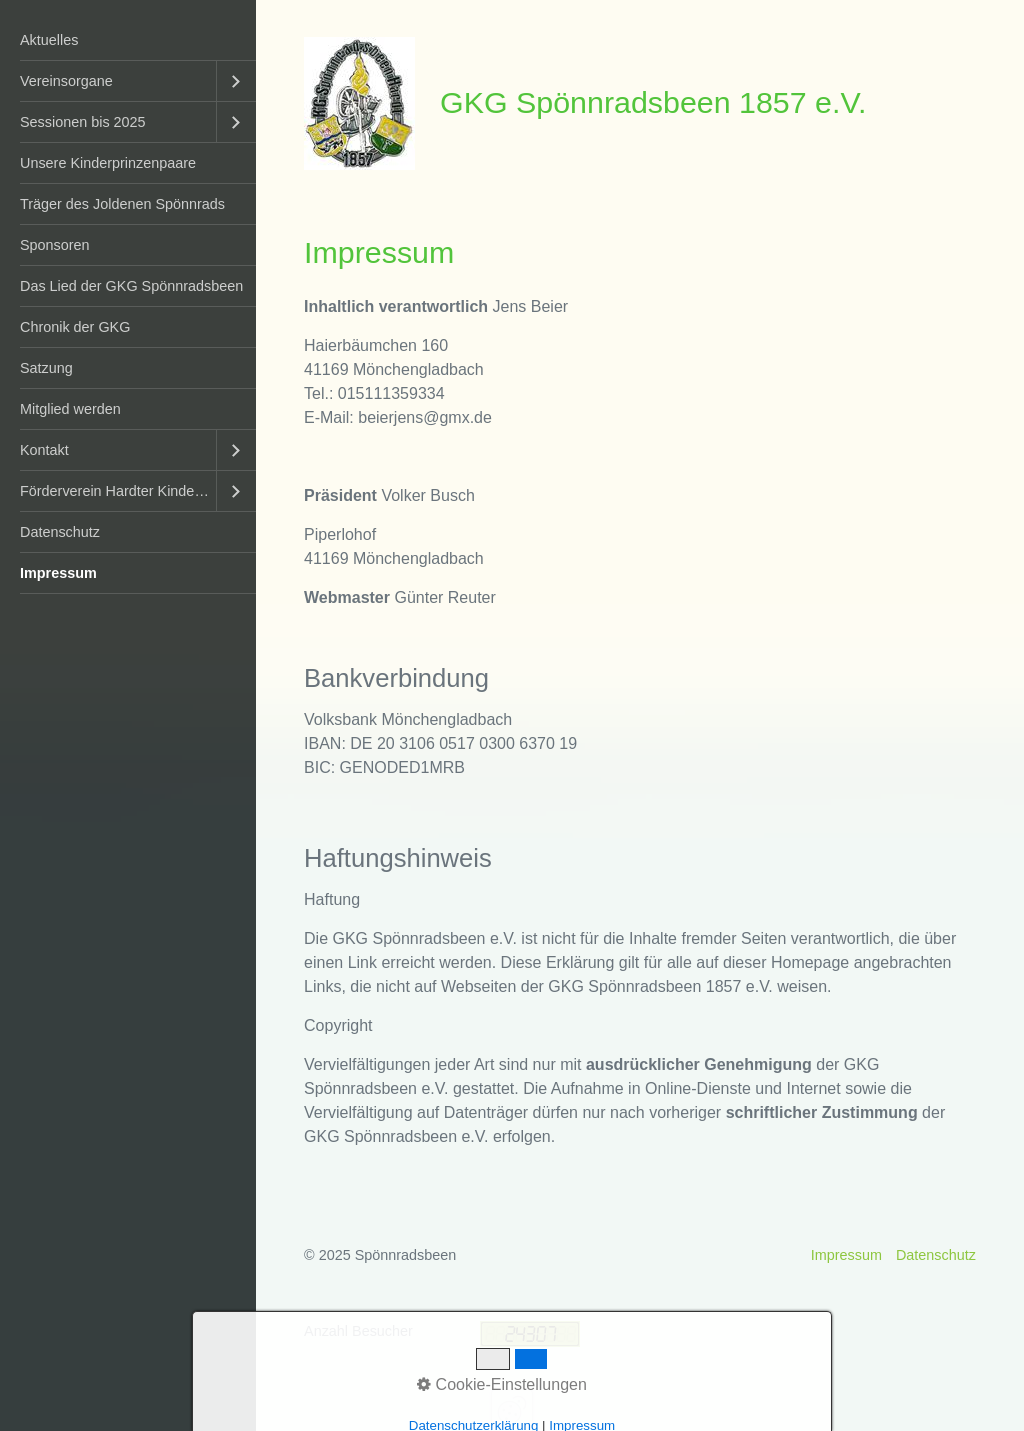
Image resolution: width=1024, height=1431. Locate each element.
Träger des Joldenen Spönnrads (122, 204)
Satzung (46, 368)
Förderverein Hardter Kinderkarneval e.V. (118, 491)
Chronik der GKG (75, 327)
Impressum (58, 573)
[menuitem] (128, 40)
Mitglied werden (70, 409)
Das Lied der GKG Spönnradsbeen (131, 286)
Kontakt (44, 450)
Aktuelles (49, 40)
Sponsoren (55, 245)
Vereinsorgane (66, 81)
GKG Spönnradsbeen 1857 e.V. (653, 102)
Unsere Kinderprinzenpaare (108, 163)
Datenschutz (60, 532)
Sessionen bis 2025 (83, 122)
